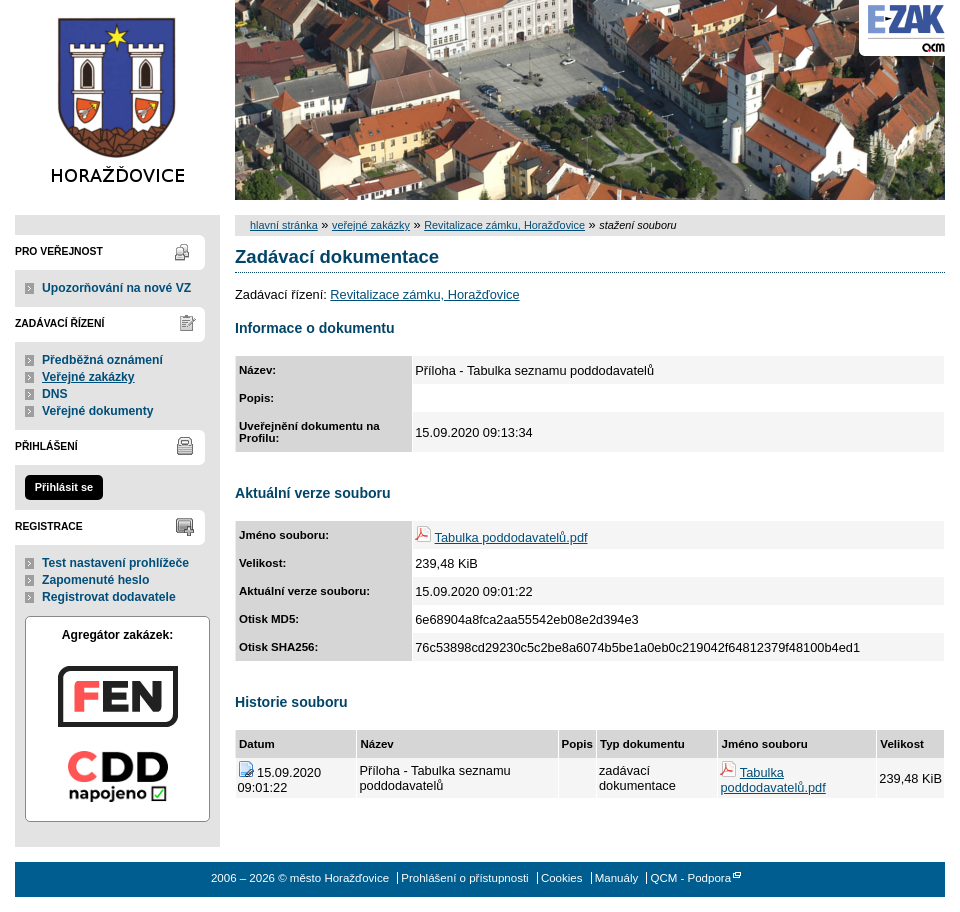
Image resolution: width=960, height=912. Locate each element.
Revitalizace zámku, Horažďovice (504, 225)
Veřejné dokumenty (97, 411)
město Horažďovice (117, 100)
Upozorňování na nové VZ (116, 288)
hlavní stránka (284, 225)
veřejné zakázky (371, 225)
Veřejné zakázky (88, 377)
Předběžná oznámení (102, 360)
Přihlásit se (64, 487)
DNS (55, 394)
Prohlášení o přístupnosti (464, 878)
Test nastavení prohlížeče (115, 563)
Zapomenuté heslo (95, 580)
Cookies (562, 878)
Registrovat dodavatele (109, 597)
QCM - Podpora (690, 878)
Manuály (617, 878)
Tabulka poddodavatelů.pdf (511, 537)
